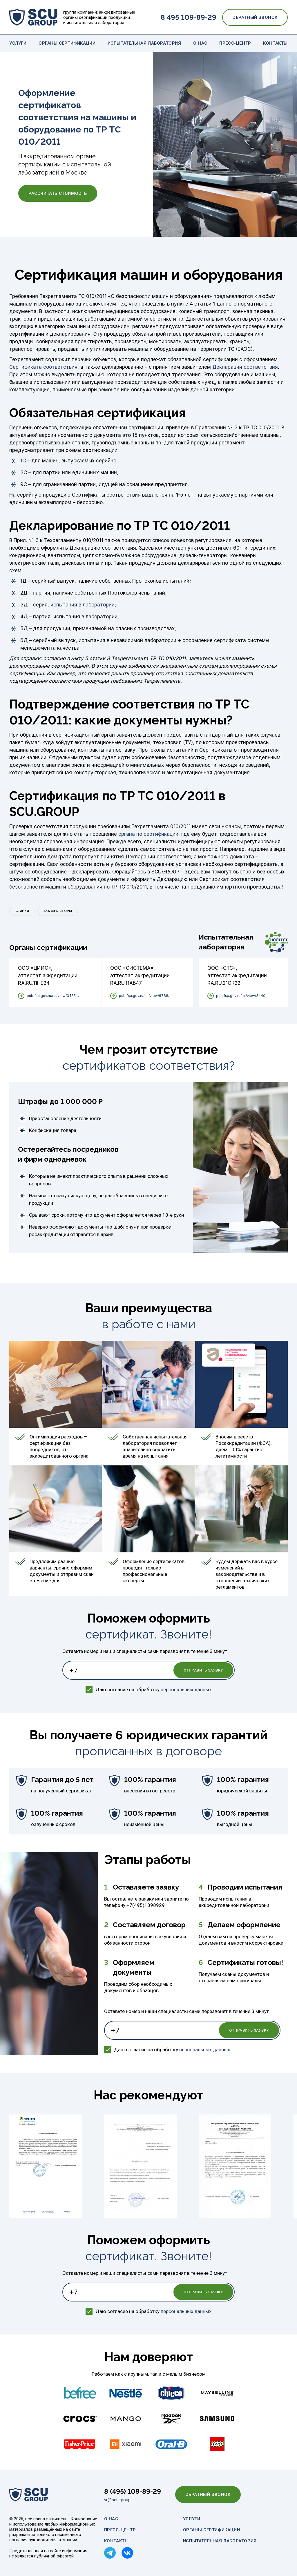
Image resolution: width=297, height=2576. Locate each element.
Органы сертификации (67, 43)
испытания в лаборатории (82, 605)
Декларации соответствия (245, 367)
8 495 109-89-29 (188, 17)
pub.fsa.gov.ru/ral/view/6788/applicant (146, 995)
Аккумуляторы (58, 911)
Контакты (275, 43)
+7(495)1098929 (145, 1905)
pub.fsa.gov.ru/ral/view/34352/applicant (53, 995)
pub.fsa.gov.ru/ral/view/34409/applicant (243, 995)
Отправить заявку (203, 1670)
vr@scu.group (117, 2499)
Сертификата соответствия (43, 367)
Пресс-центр (235, 43)
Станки (22, 911)
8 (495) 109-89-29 (132, 2491)
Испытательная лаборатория (144, 43)
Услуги (18, 43)
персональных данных (186, 1689)
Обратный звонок (255, 17)
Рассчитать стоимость (57, 193)
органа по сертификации (148, 834)
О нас (200, 43)
